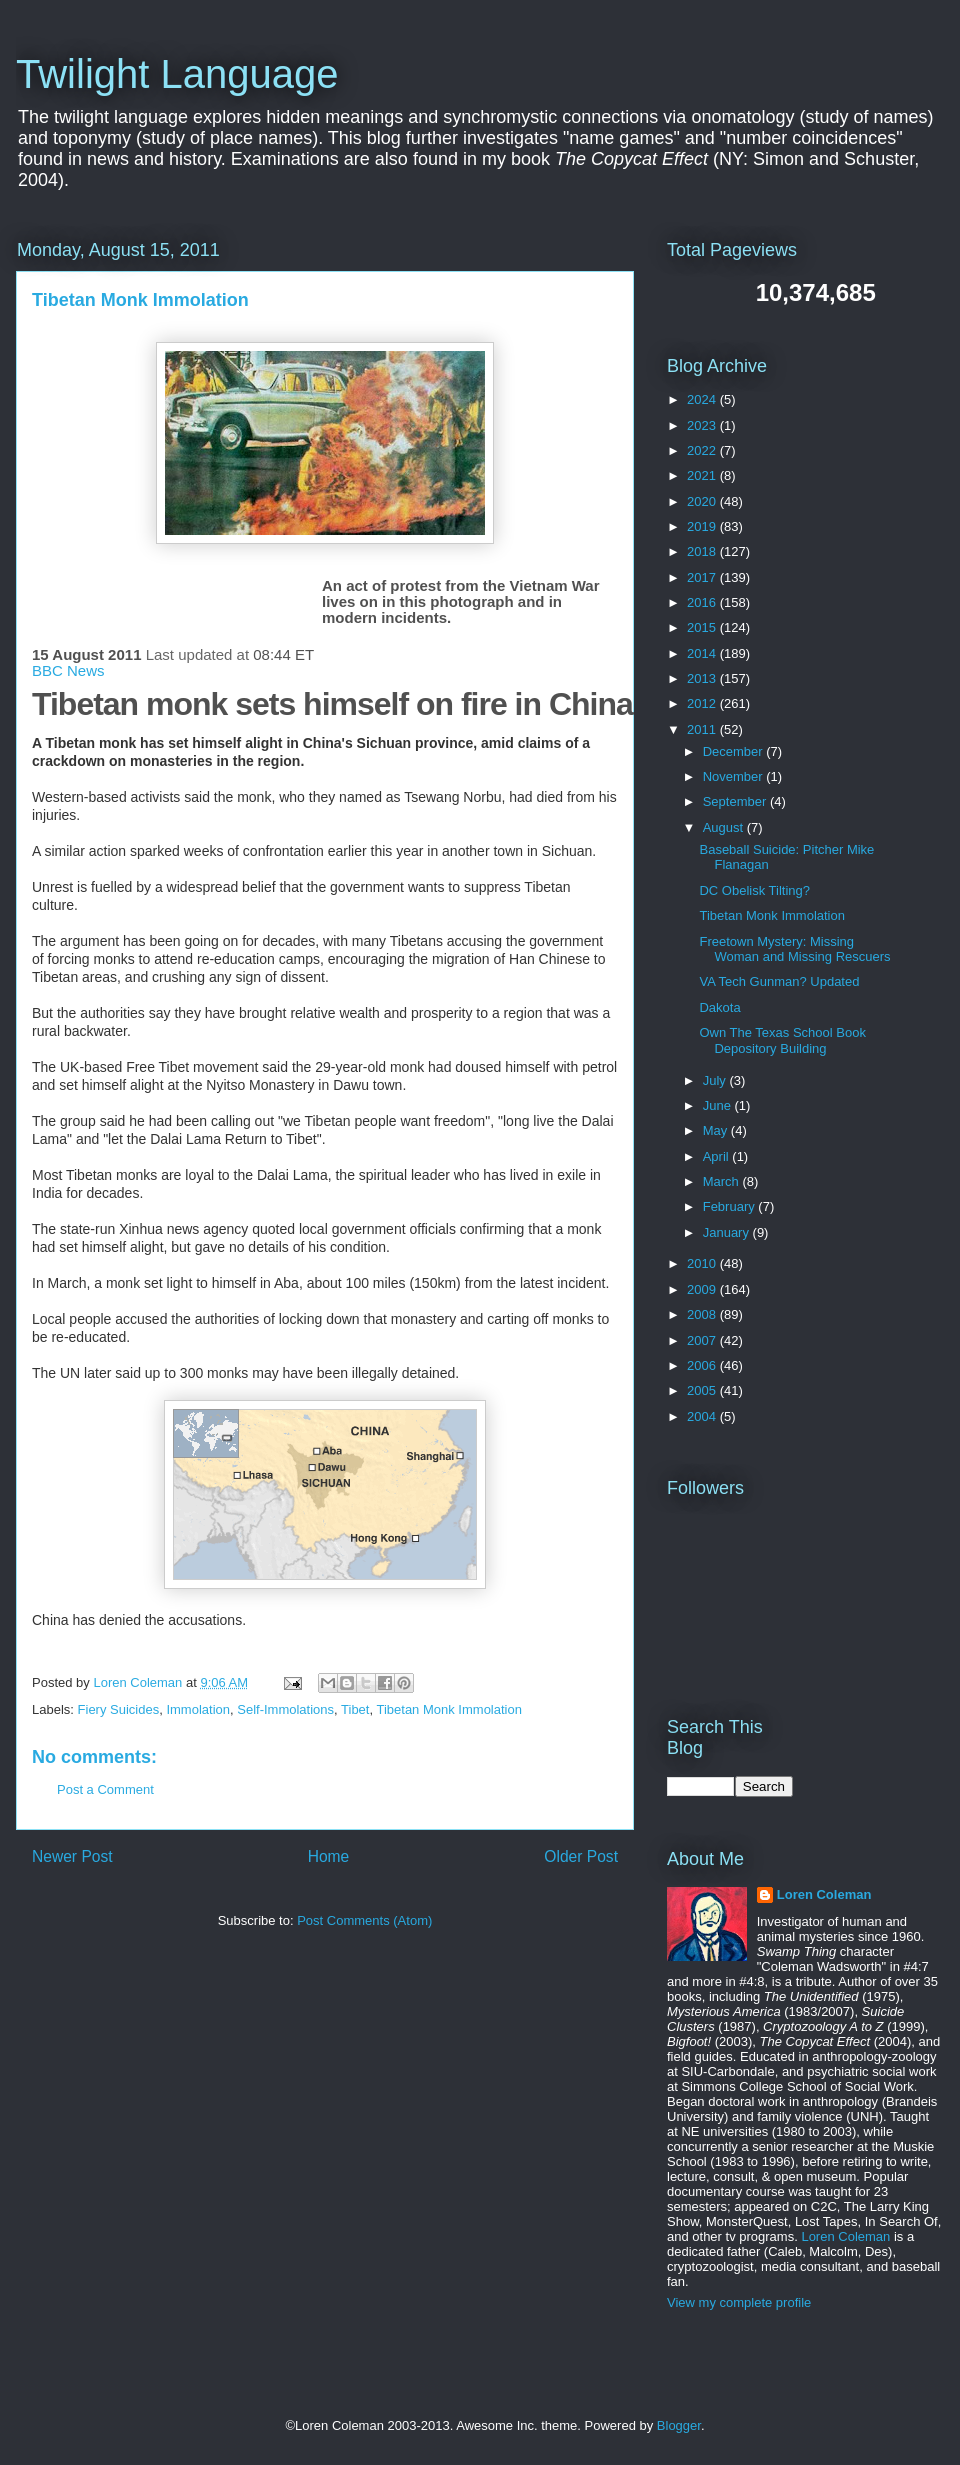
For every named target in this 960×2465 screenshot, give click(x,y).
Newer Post (72, 1856)
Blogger (679, 2425)
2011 (703, 729)
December (735, 751)
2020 (703, 501)
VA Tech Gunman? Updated (779, 981)
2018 (703, 551)
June (719, 1105)
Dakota (719, 1007)
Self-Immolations (285, 1709)
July (716, 1080)
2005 (703, 1390)
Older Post (581, 1856)
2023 (703, 425)
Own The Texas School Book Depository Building (782, 1040)
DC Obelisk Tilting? (754, 890)
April (718, 1156)
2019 (703, 526)
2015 (703, 627)
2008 (703, 1314)
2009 (703, 1289)
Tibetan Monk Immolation (448, 1709)
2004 (703, 1416)
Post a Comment (105, 1789)
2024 (703, 399)
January (728, 1232)
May (717, 1130)
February (731, 1206)
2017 (703, 577)
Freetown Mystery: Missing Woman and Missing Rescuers (794, 949)
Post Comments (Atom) (364, 1920)
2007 (703, 1340)
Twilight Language (177, 74)
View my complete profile (739, 2302)
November (735, 776)
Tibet (355, 1709)
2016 (703, 602)
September (736, 801)
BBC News (68, 670)
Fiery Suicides (119, 1709)
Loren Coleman (824, 1894)
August (725, 827)
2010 (703, 1263)
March (723, 1181)
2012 (703, 703)
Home (329, 1856)
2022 (703, 450)
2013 (703, 678)
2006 (703, 1365)
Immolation (198, 1709)
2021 (703, 475)
